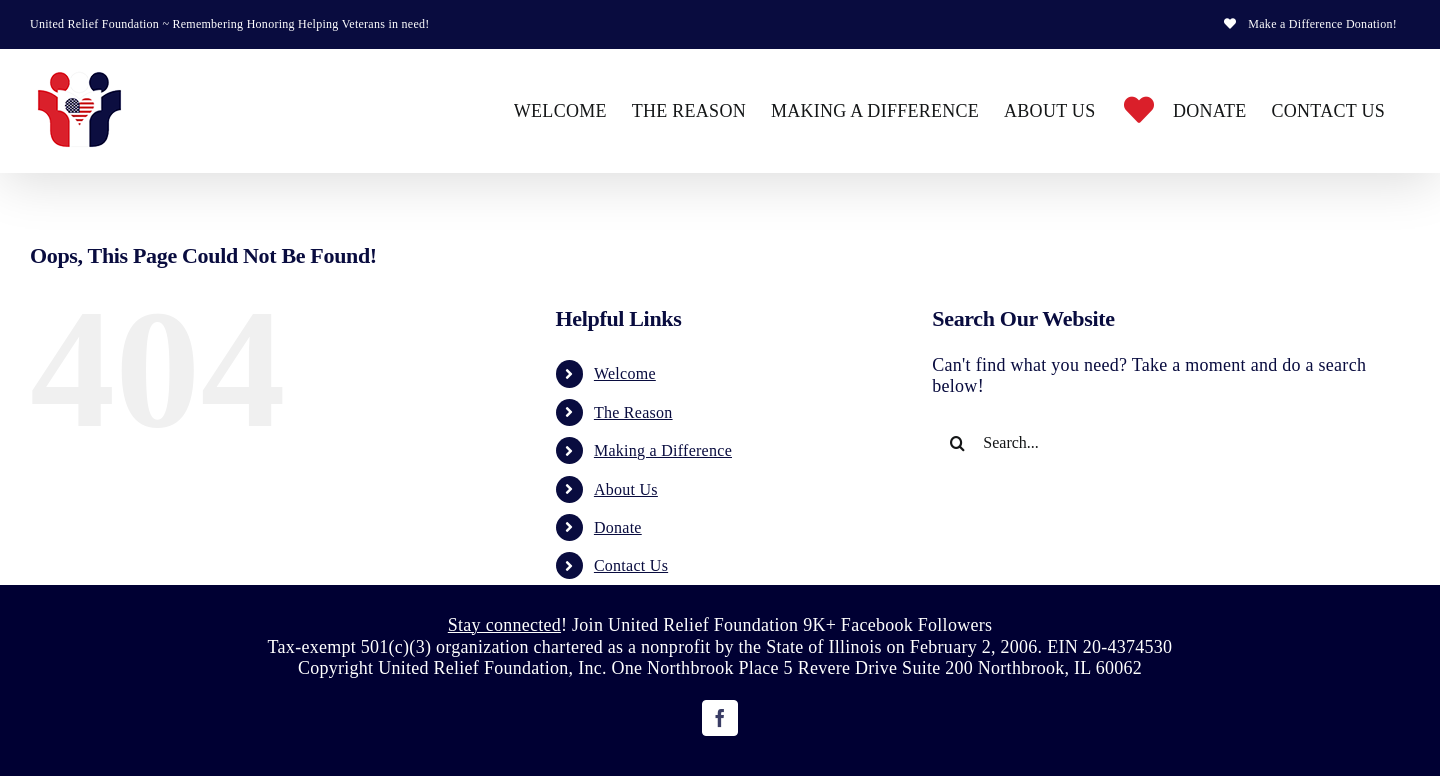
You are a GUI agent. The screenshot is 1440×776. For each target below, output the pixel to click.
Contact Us (631, 565)
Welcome (625, 373)
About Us (626, 489)
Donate (618, 527)
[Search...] (1152, 443)
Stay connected (504, 625)
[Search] (957, 443)
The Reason (633, 412)
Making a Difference (663, 450)
